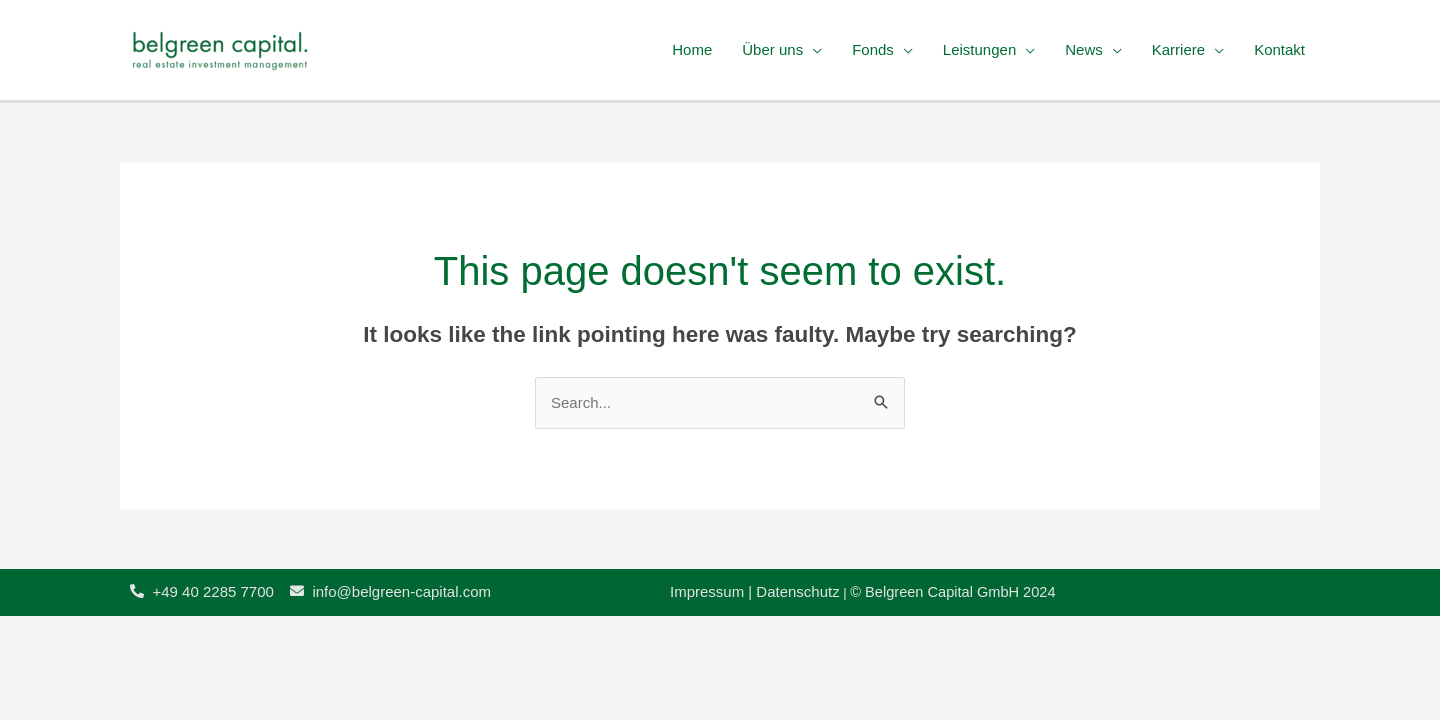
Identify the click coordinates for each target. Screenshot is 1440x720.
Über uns (772, 49)
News (1084, 49)
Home (692, 49)
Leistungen (979, 49)
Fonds (873, 49)
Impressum (709, 591)
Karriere (1178, 49)
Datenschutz (797, 591)
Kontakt (1279, 49)
